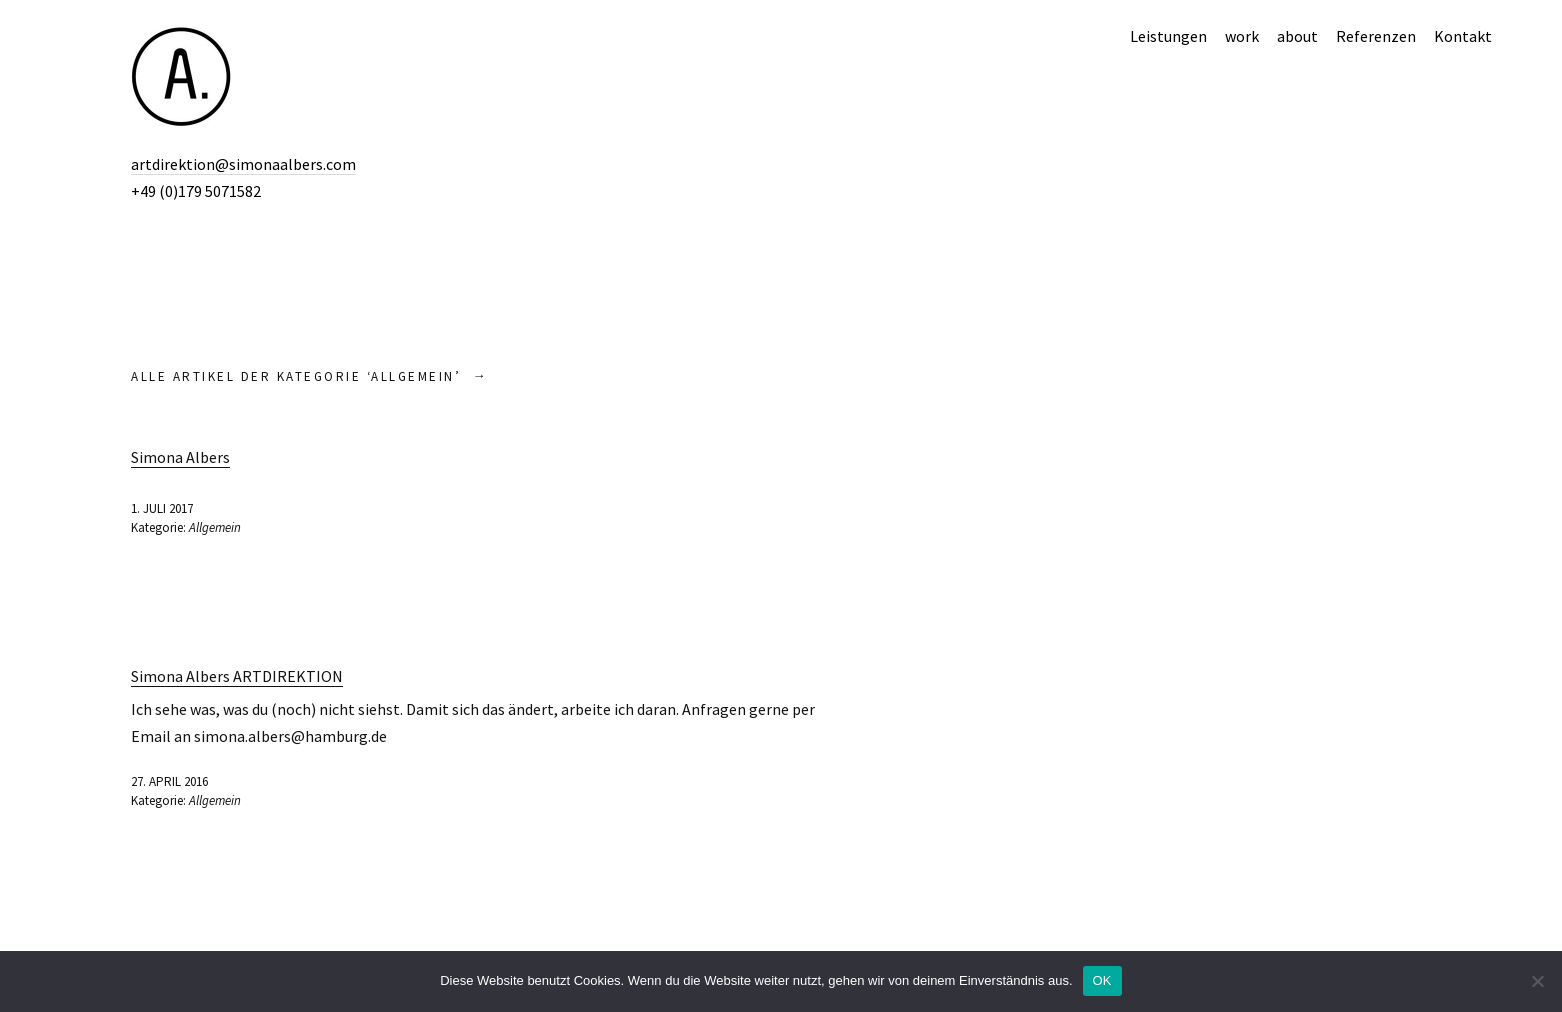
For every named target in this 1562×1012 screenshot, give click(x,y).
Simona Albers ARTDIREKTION (237, 676)
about (1297, 36)
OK (1102, 980)
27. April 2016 (169, 781)
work (1242, 36)
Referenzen (1376, 36)
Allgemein (215, 527)
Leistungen (1168, 36)
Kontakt (1463, 36)
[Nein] (1537, 981)
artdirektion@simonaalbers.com (243, 164)
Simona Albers (180, 457)
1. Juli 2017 (162, 508)
